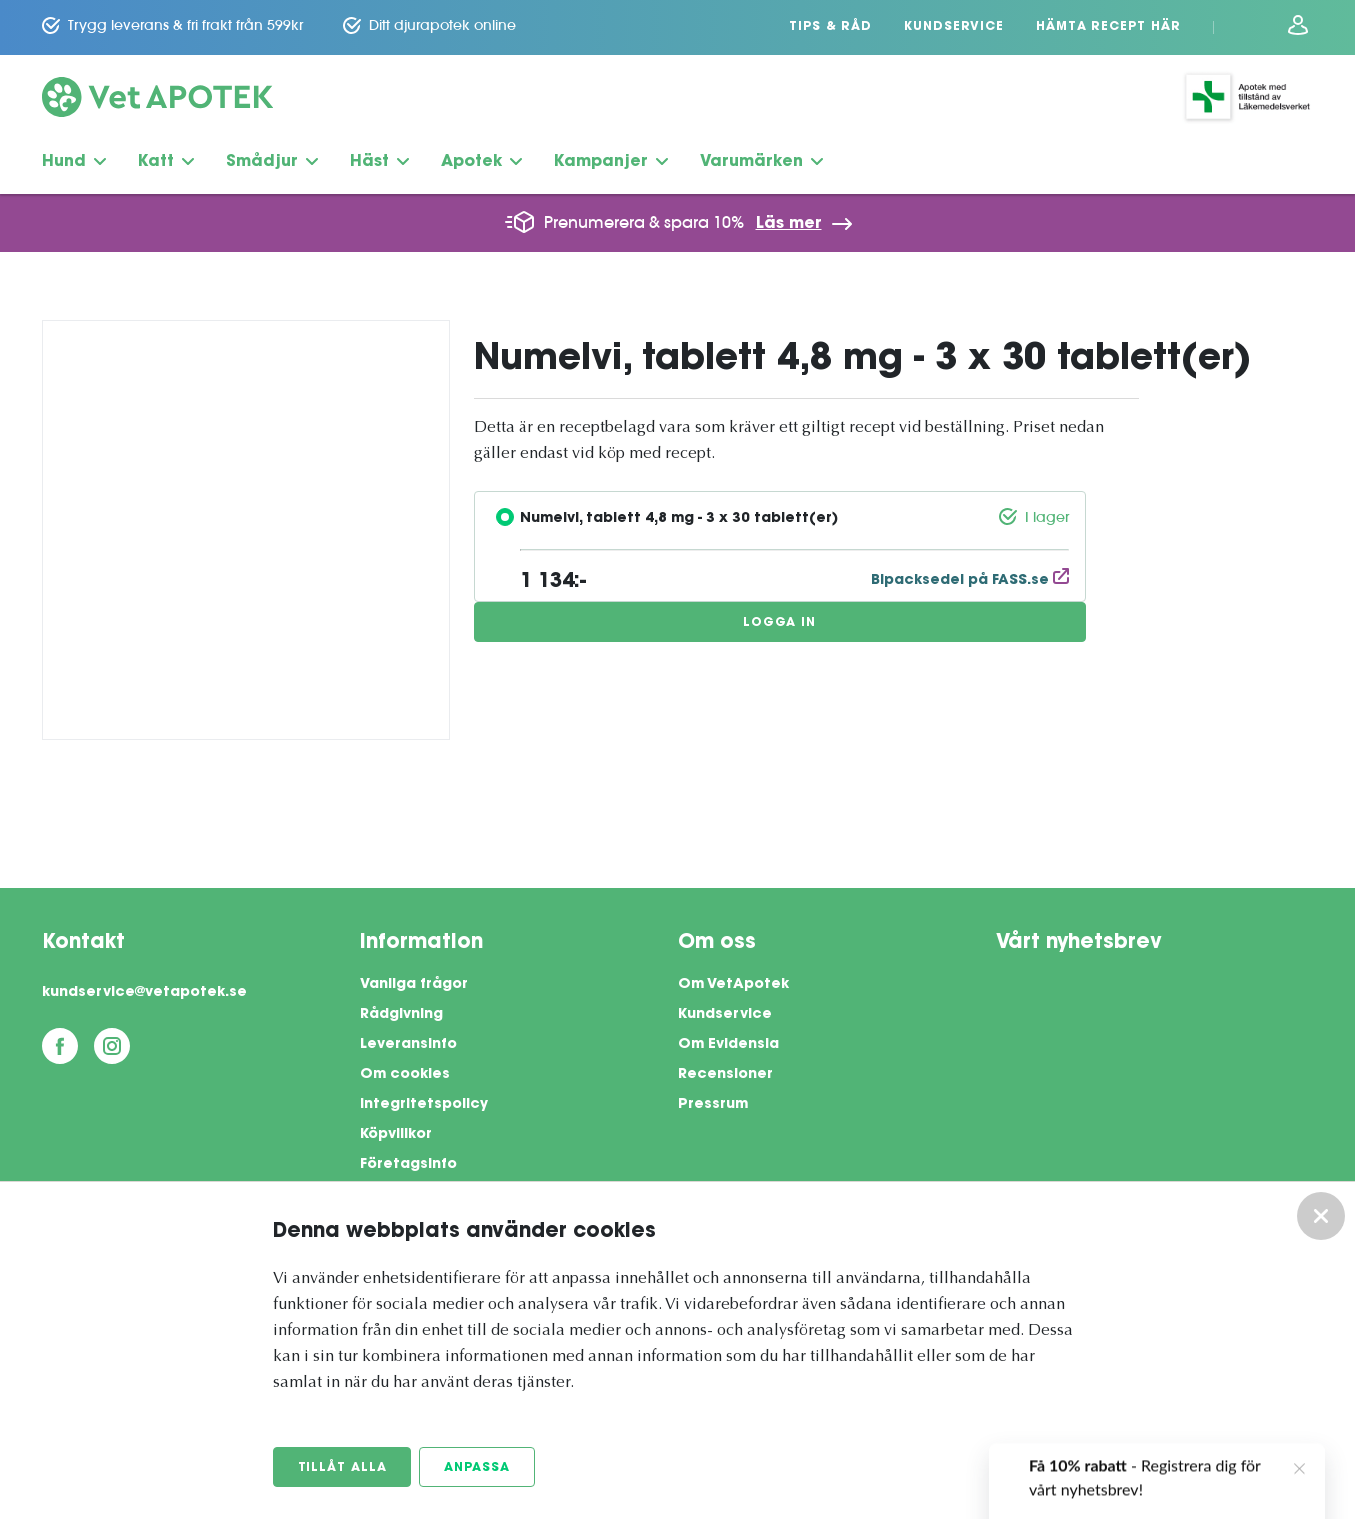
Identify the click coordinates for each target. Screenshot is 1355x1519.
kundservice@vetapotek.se (144, 993)
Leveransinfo (408, 1045)
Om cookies (405, 1075)
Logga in (779, 623)
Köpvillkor (396, 1135)
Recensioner (725, 1075)
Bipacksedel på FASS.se (970, 581)
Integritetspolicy (424, 1105)
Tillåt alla (342, 1468)
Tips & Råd (830, 27)
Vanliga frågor (414, 985)
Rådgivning (401, 1015)
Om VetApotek (733, 985)
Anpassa (476, 1468)
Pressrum (713, 1105)
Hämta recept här (1108, 27)
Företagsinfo (408, 1165)
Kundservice (954, 27)
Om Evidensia (728, 1045)
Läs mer (789, 224)
